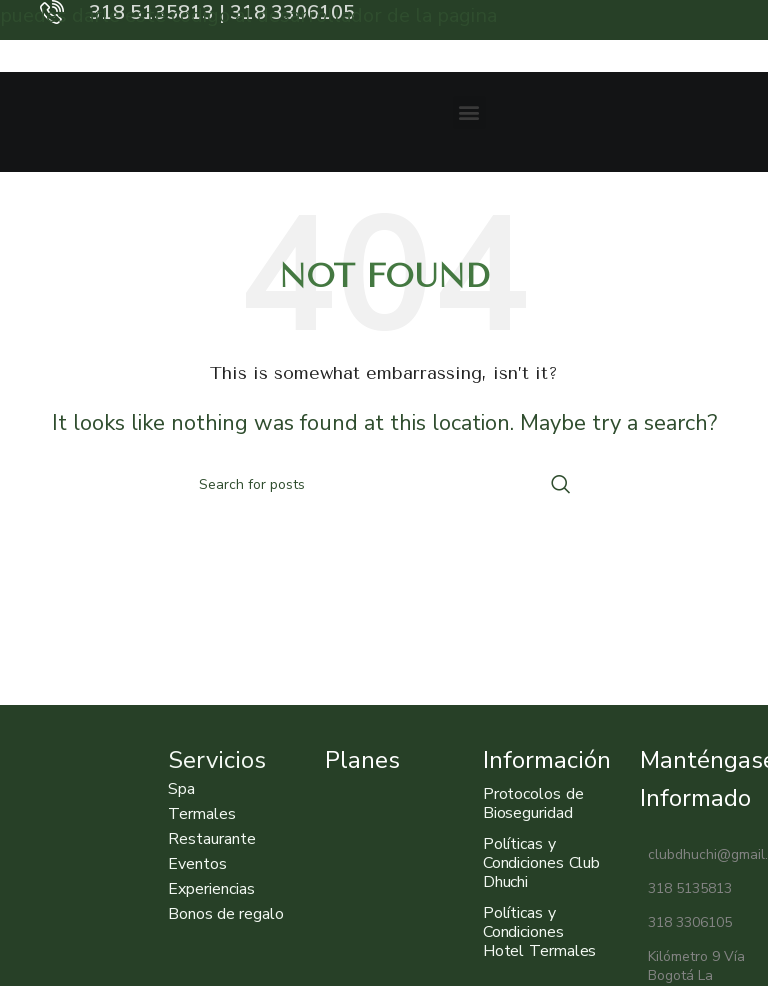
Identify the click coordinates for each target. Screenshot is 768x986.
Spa (181, 789)
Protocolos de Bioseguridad (533, 803)
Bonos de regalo (226, 914)
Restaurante (212, 839)
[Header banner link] (384, 20)
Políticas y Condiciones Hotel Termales (540, 932)
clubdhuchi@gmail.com (699, 854)
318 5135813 (686, 888)
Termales (202, 814)
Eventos (197, 864)
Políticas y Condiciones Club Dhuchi (541, 863)
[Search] (384, 484)
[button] (469, 112)
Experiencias (211, 889)
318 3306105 (686, 922)
